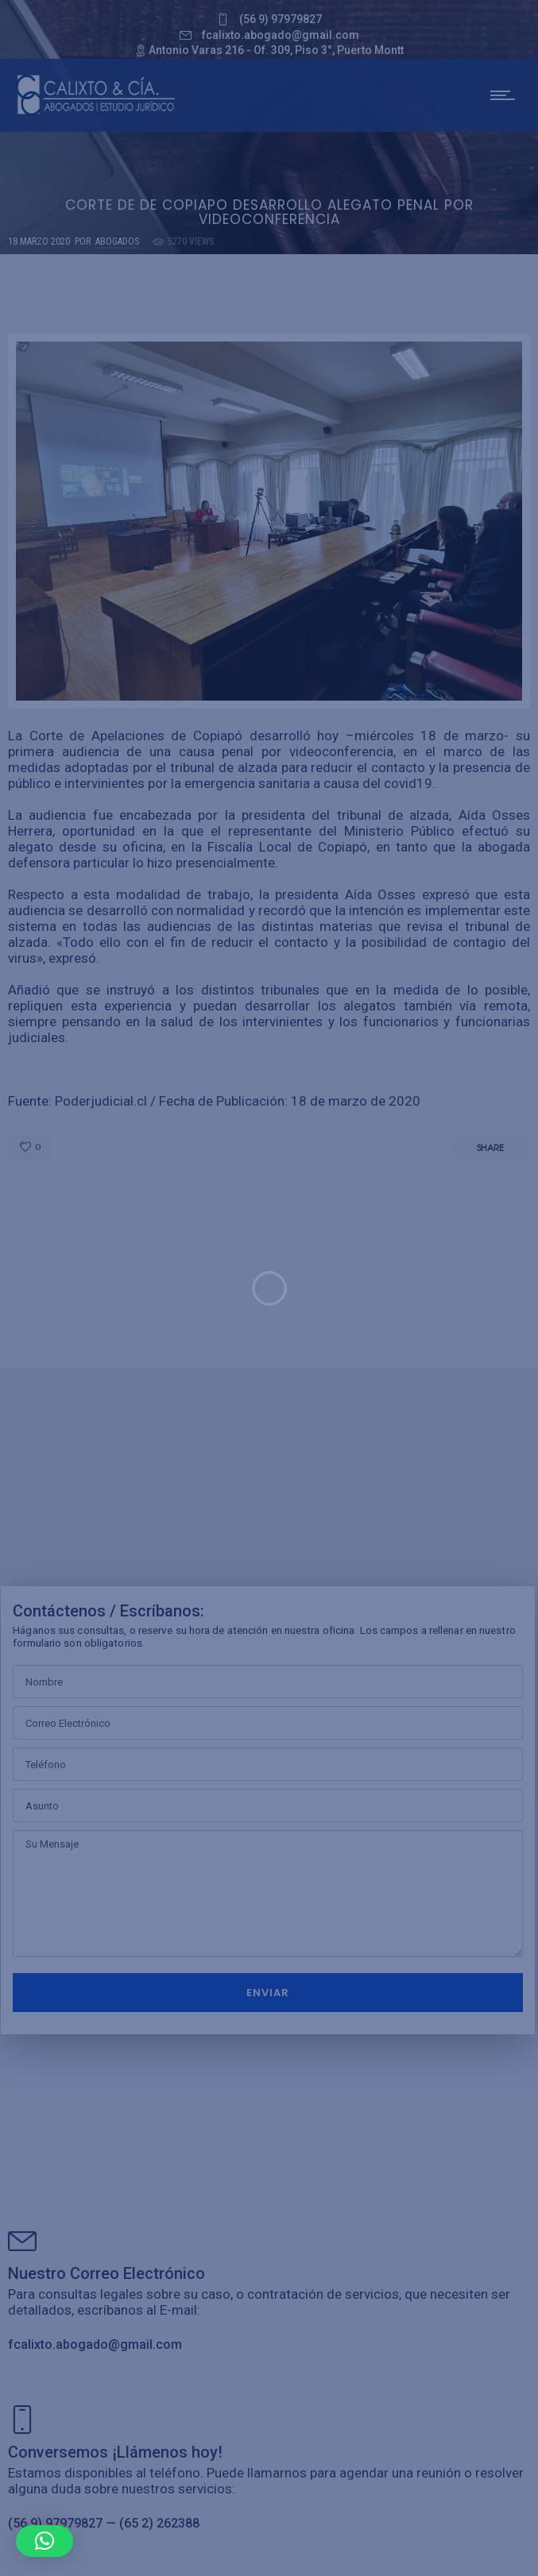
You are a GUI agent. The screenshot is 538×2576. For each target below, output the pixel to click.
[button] (44, 2541)
